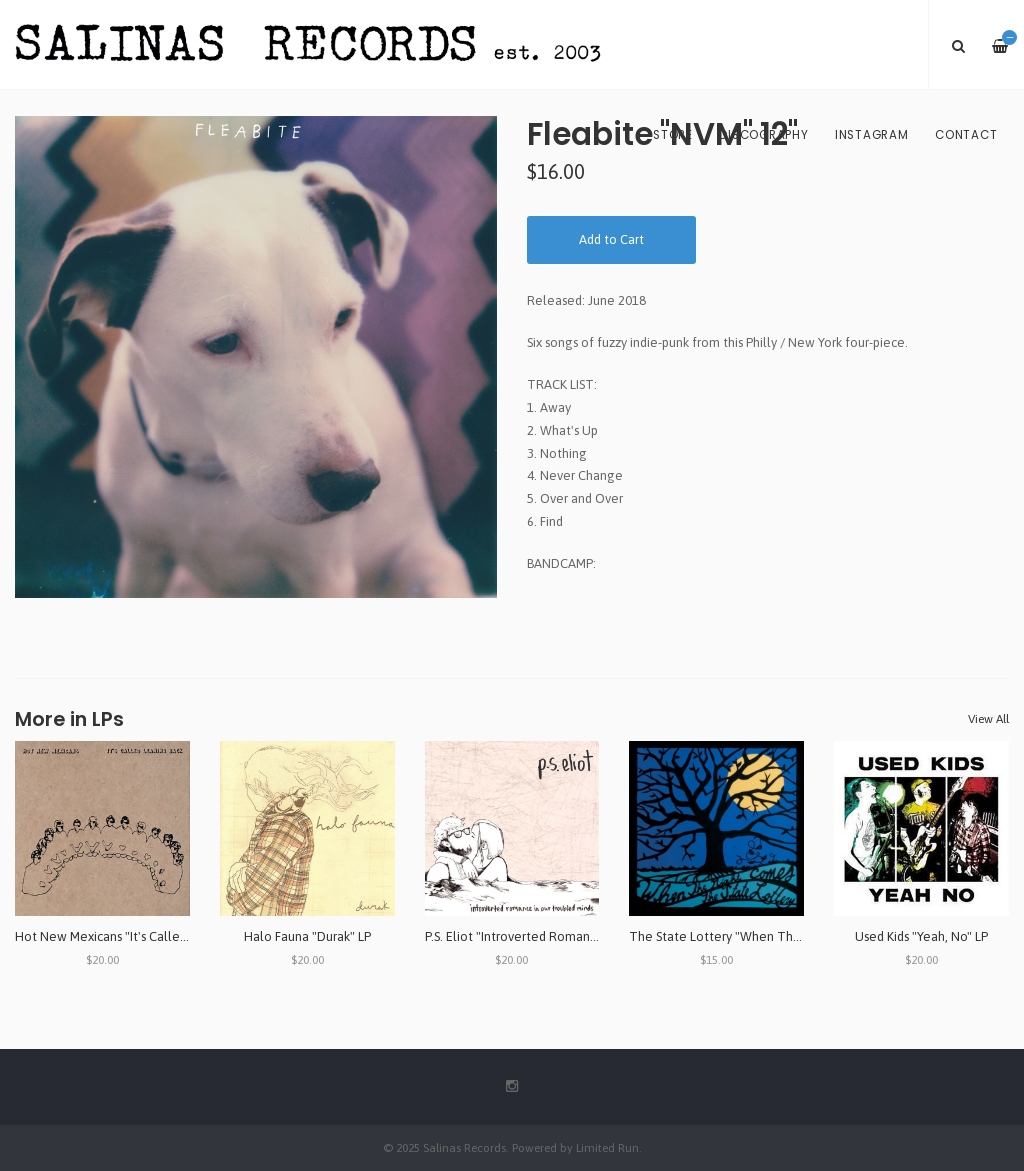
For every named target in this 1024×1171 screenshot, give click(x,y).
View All (988, 719)
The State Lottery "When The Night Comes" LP (764, 936)
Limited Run (607, 1147)
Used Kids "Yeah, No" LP (921, 936)
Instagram (872, 135)
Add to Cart (611, 239)
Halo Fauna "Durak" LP (307, 936)
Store (673, 135)
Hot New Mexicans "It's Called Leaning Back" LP (150, 936)
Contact (966, 135)
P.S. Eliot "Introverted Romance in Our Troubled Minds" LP (589, 936)
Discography (763, 135)
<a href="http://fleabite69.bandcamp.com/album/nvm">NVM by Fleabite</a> (768, 597)
